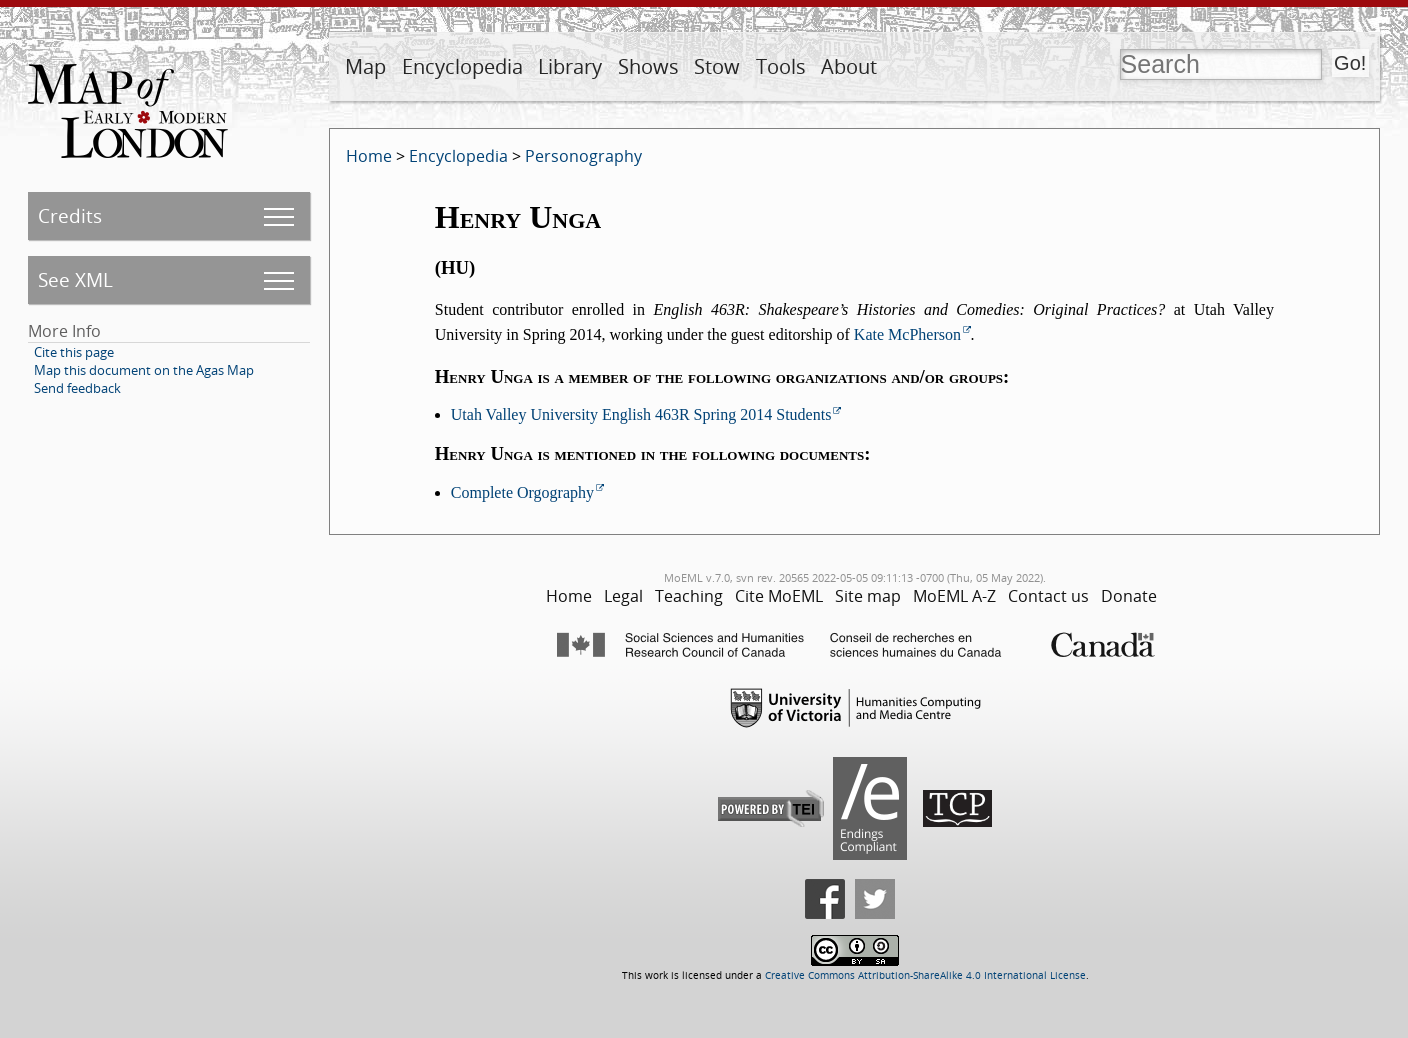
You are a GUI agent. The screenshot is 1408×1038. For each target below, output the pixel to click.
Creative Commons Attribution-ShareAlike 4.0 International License (925, 975)
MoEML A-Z (954, 596)
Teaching (689, 596)
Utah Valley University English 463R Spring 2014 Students (641, 414)
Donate (1129, 596)
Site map (868, 596)
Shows (648, 66)
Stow (717, 66)
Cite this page (74, 352)
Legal (623, 596)
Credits (70, 215)
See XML (75, 279)
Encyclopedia (462, 66)
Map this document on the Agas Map (144, 370)
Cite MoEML (779, 596)
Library (570, 66)
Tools (781, 66)
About (849, 66)
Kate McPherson (907, 334)
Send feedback (77, 388)
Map (365, 66)
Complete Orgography (522, 492)
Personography (583, 156)
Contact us (1048, 596)
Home (369, 156)
